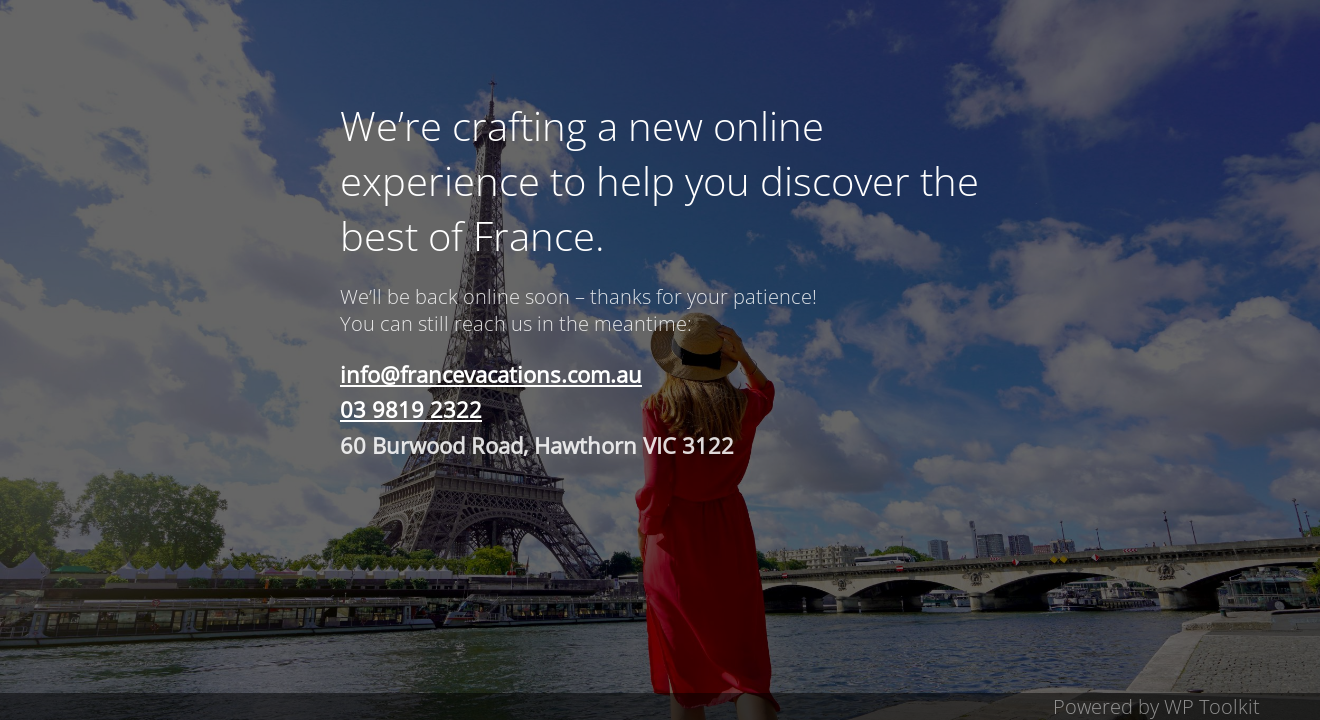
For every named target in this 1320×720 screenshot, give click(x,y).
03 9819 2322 (411, 409)
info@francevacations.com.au (491, 374)
